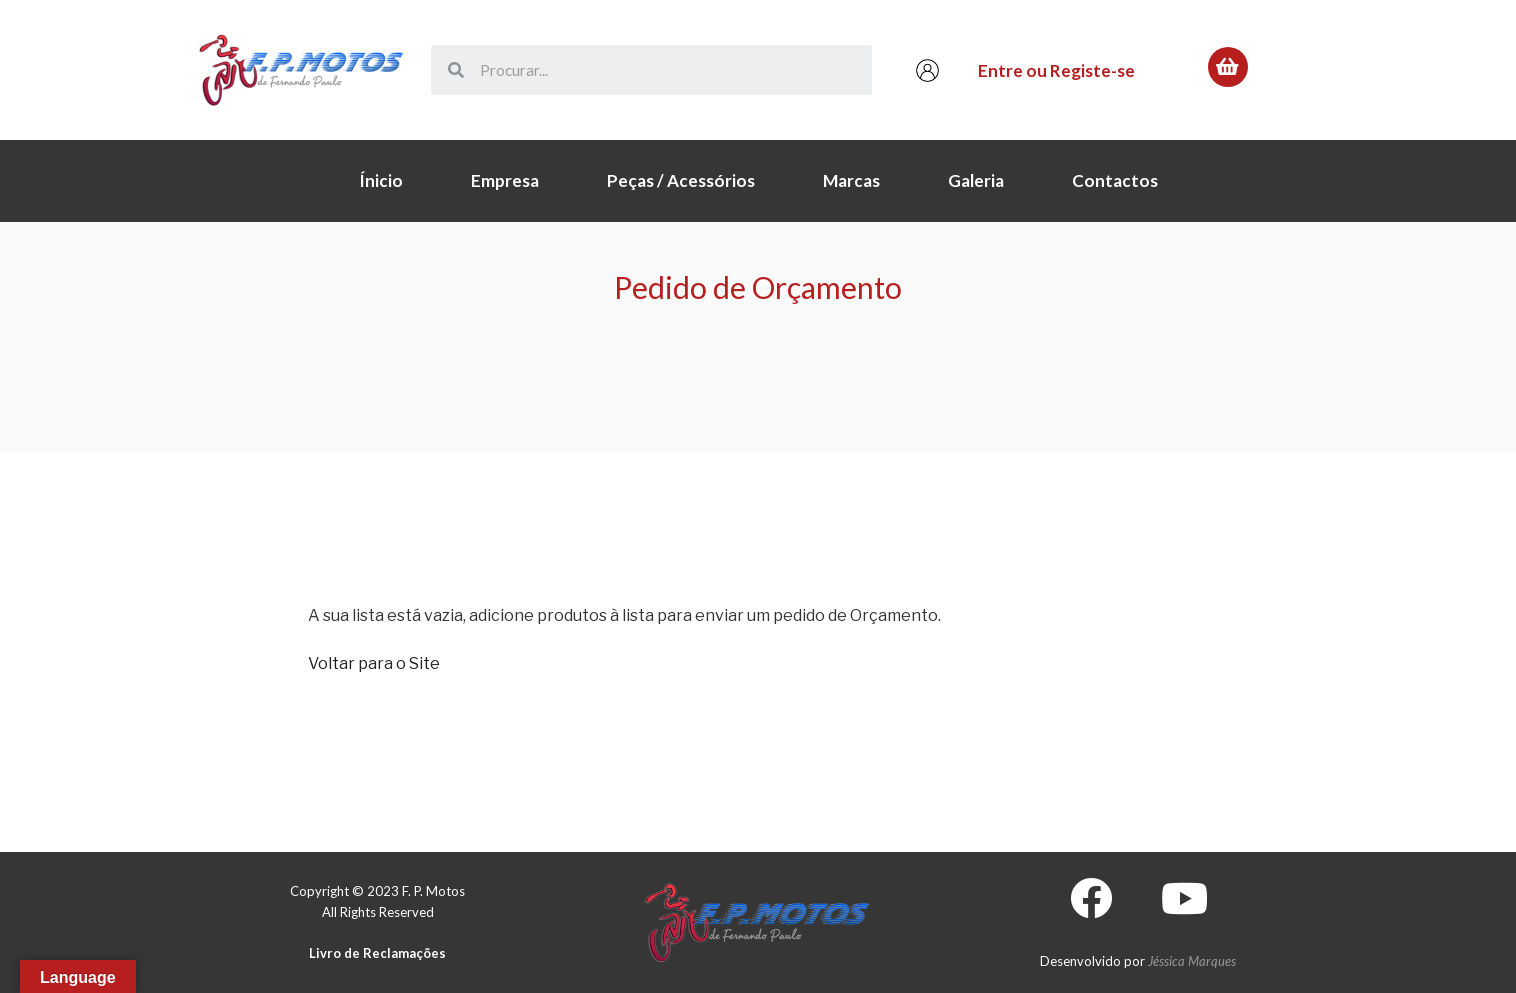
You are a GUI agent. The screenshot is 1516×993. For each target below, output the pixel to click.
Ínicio (381, 180)
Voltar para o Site (374, 663)
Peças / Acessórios (681, 180)
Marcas (851, 180)
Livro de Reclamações (377, 953)
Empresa (505, 180)
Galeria (976, 180)
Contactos (1115, 180)
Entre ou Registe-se (1056, 70)
